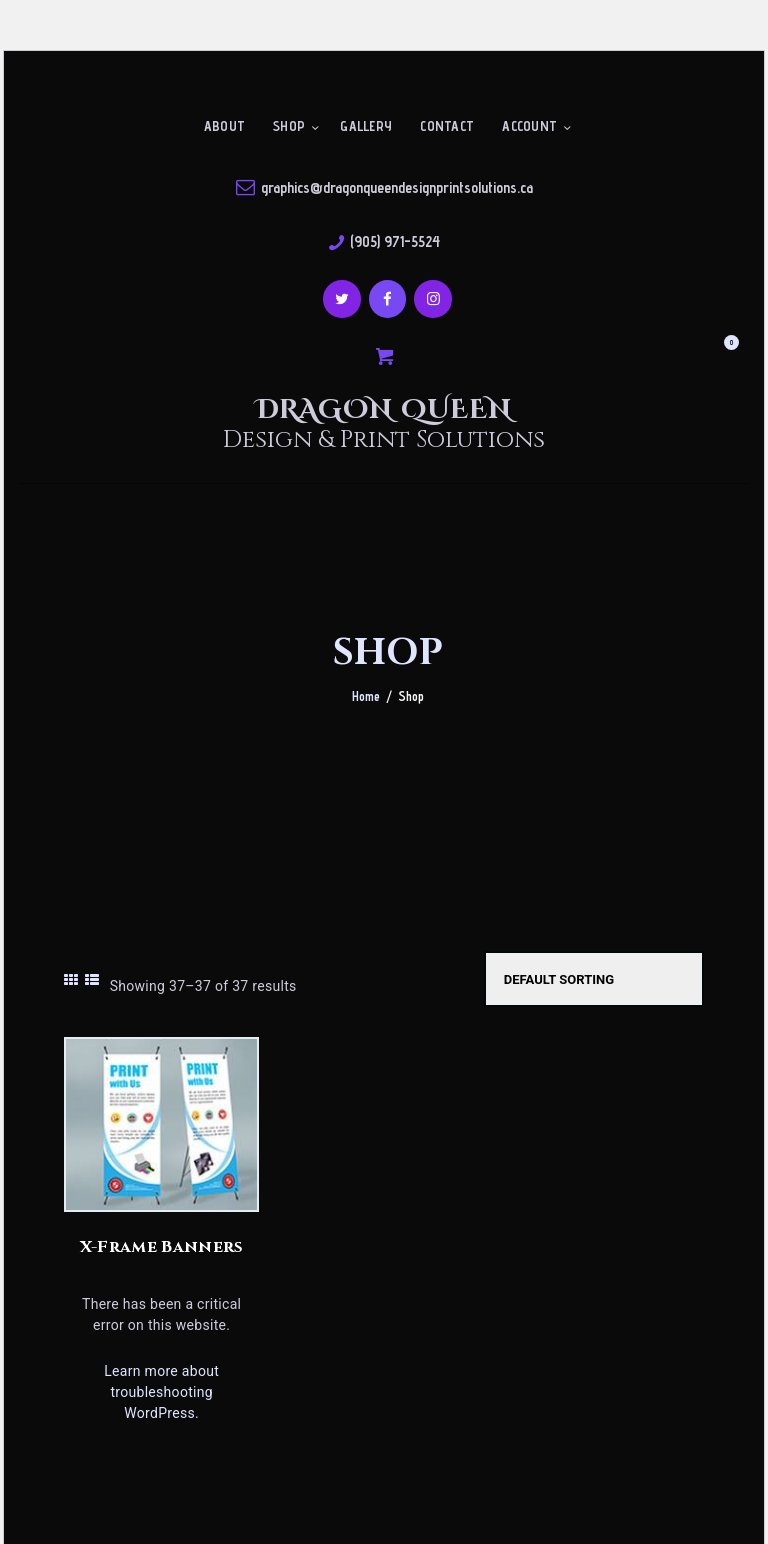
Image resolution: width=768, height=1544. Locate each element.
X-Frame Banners (162, 1247)
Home (366, 696)
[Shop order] (594, 979)
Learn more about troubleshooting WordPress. (161, 1392)
